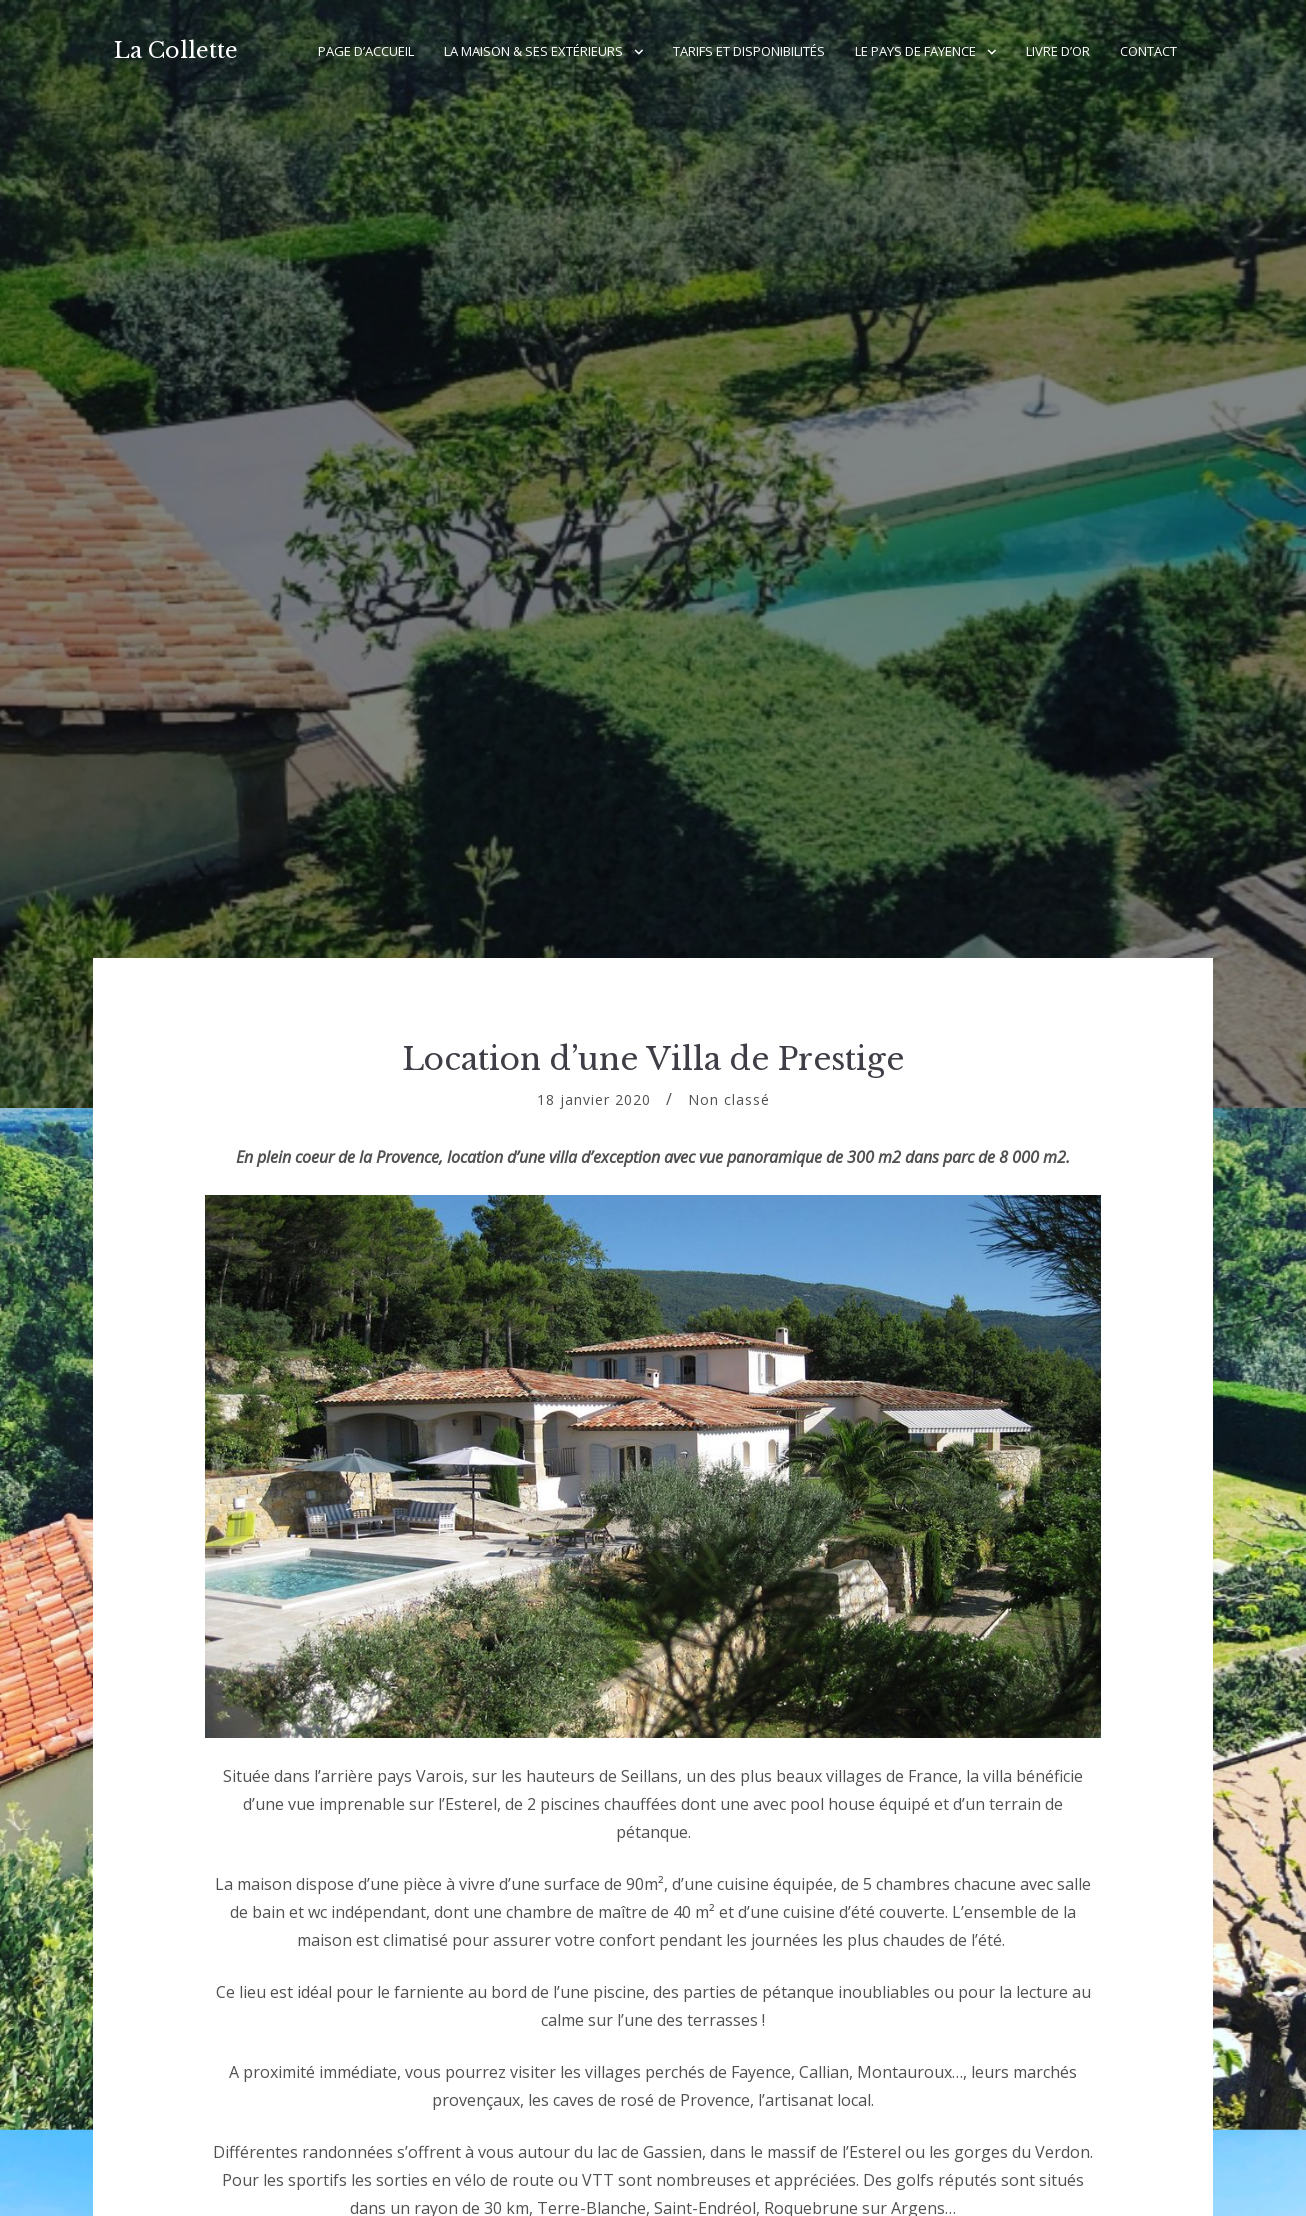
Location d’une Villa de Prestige (653, 1059)
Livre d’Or (1058, 51)
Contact (1148, 51)
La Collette (176, 50)
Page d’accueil (366, 51)
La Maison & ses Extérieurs (533, 51)
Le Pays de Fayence (915, 51)
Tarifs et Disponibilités (749, 51)
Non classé (729, 1099)
